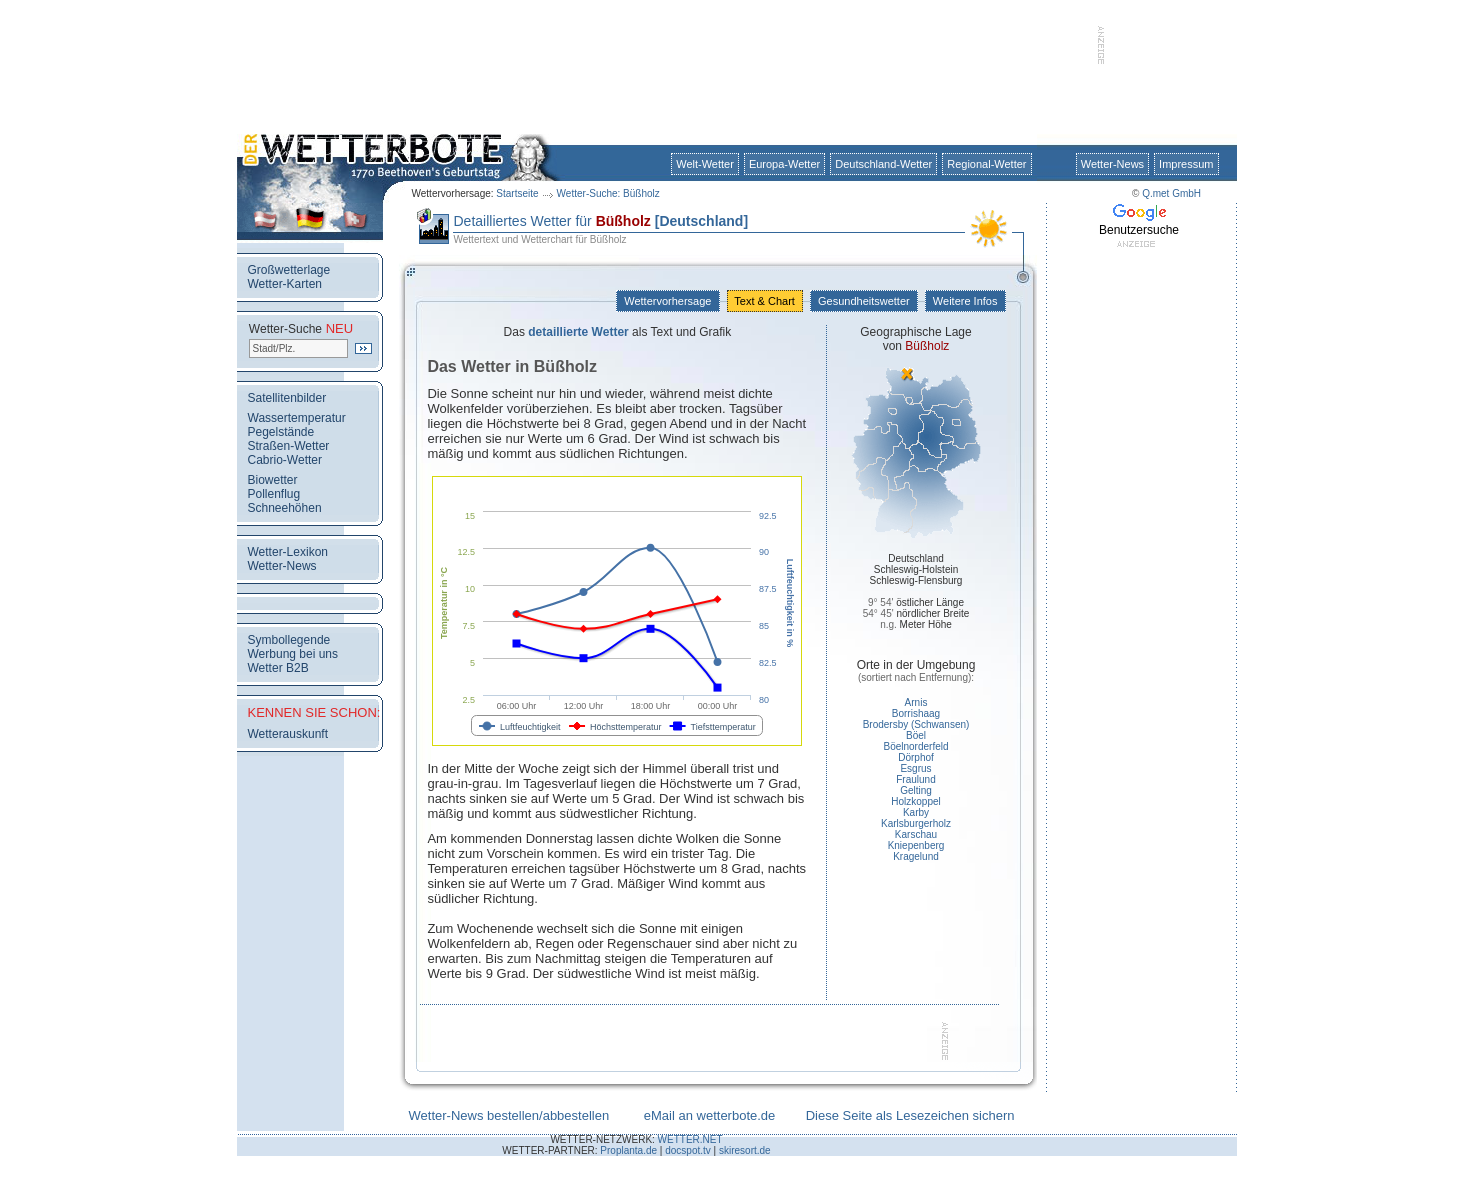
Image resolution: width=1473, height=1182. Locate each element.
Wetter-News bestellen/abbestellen (509, 1115)
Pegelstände (281, 432)
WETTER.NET (690, 1139)
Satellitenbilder (287, 398)
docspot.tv (688, 1150)
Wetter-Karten (285, 284)
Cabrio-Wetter (285, 460)
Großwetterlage (289, 270)
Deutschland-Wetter (883, 164)
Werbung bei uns (293, 654)
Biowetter (273, 480)
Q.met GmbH (1171, 193)
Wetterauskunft (288, 734)
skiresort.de (745, 1150)
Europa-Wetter (784, 164)
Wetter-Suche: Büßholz (608, 193)
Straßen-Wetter (289, 446)
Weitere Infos (965, 301)
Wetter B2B (278, 668)
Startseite (517, 193)
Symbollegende (289, 640)
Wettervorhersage (667, 301)
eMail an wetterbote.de (710, 1115)
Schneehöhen (285, 508)
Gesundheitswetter (864, 301)
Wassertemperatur (297, 418)
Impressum (1186, 164)
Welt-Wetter (705, 164)
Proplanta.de (628, 1150)
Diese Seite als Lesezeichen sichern (910, 1115)
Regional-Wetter (986, 164)
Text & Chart (765, 301)
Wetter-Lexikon (288, 552)
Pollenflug (274, 494)
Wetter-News (1112, 164)
